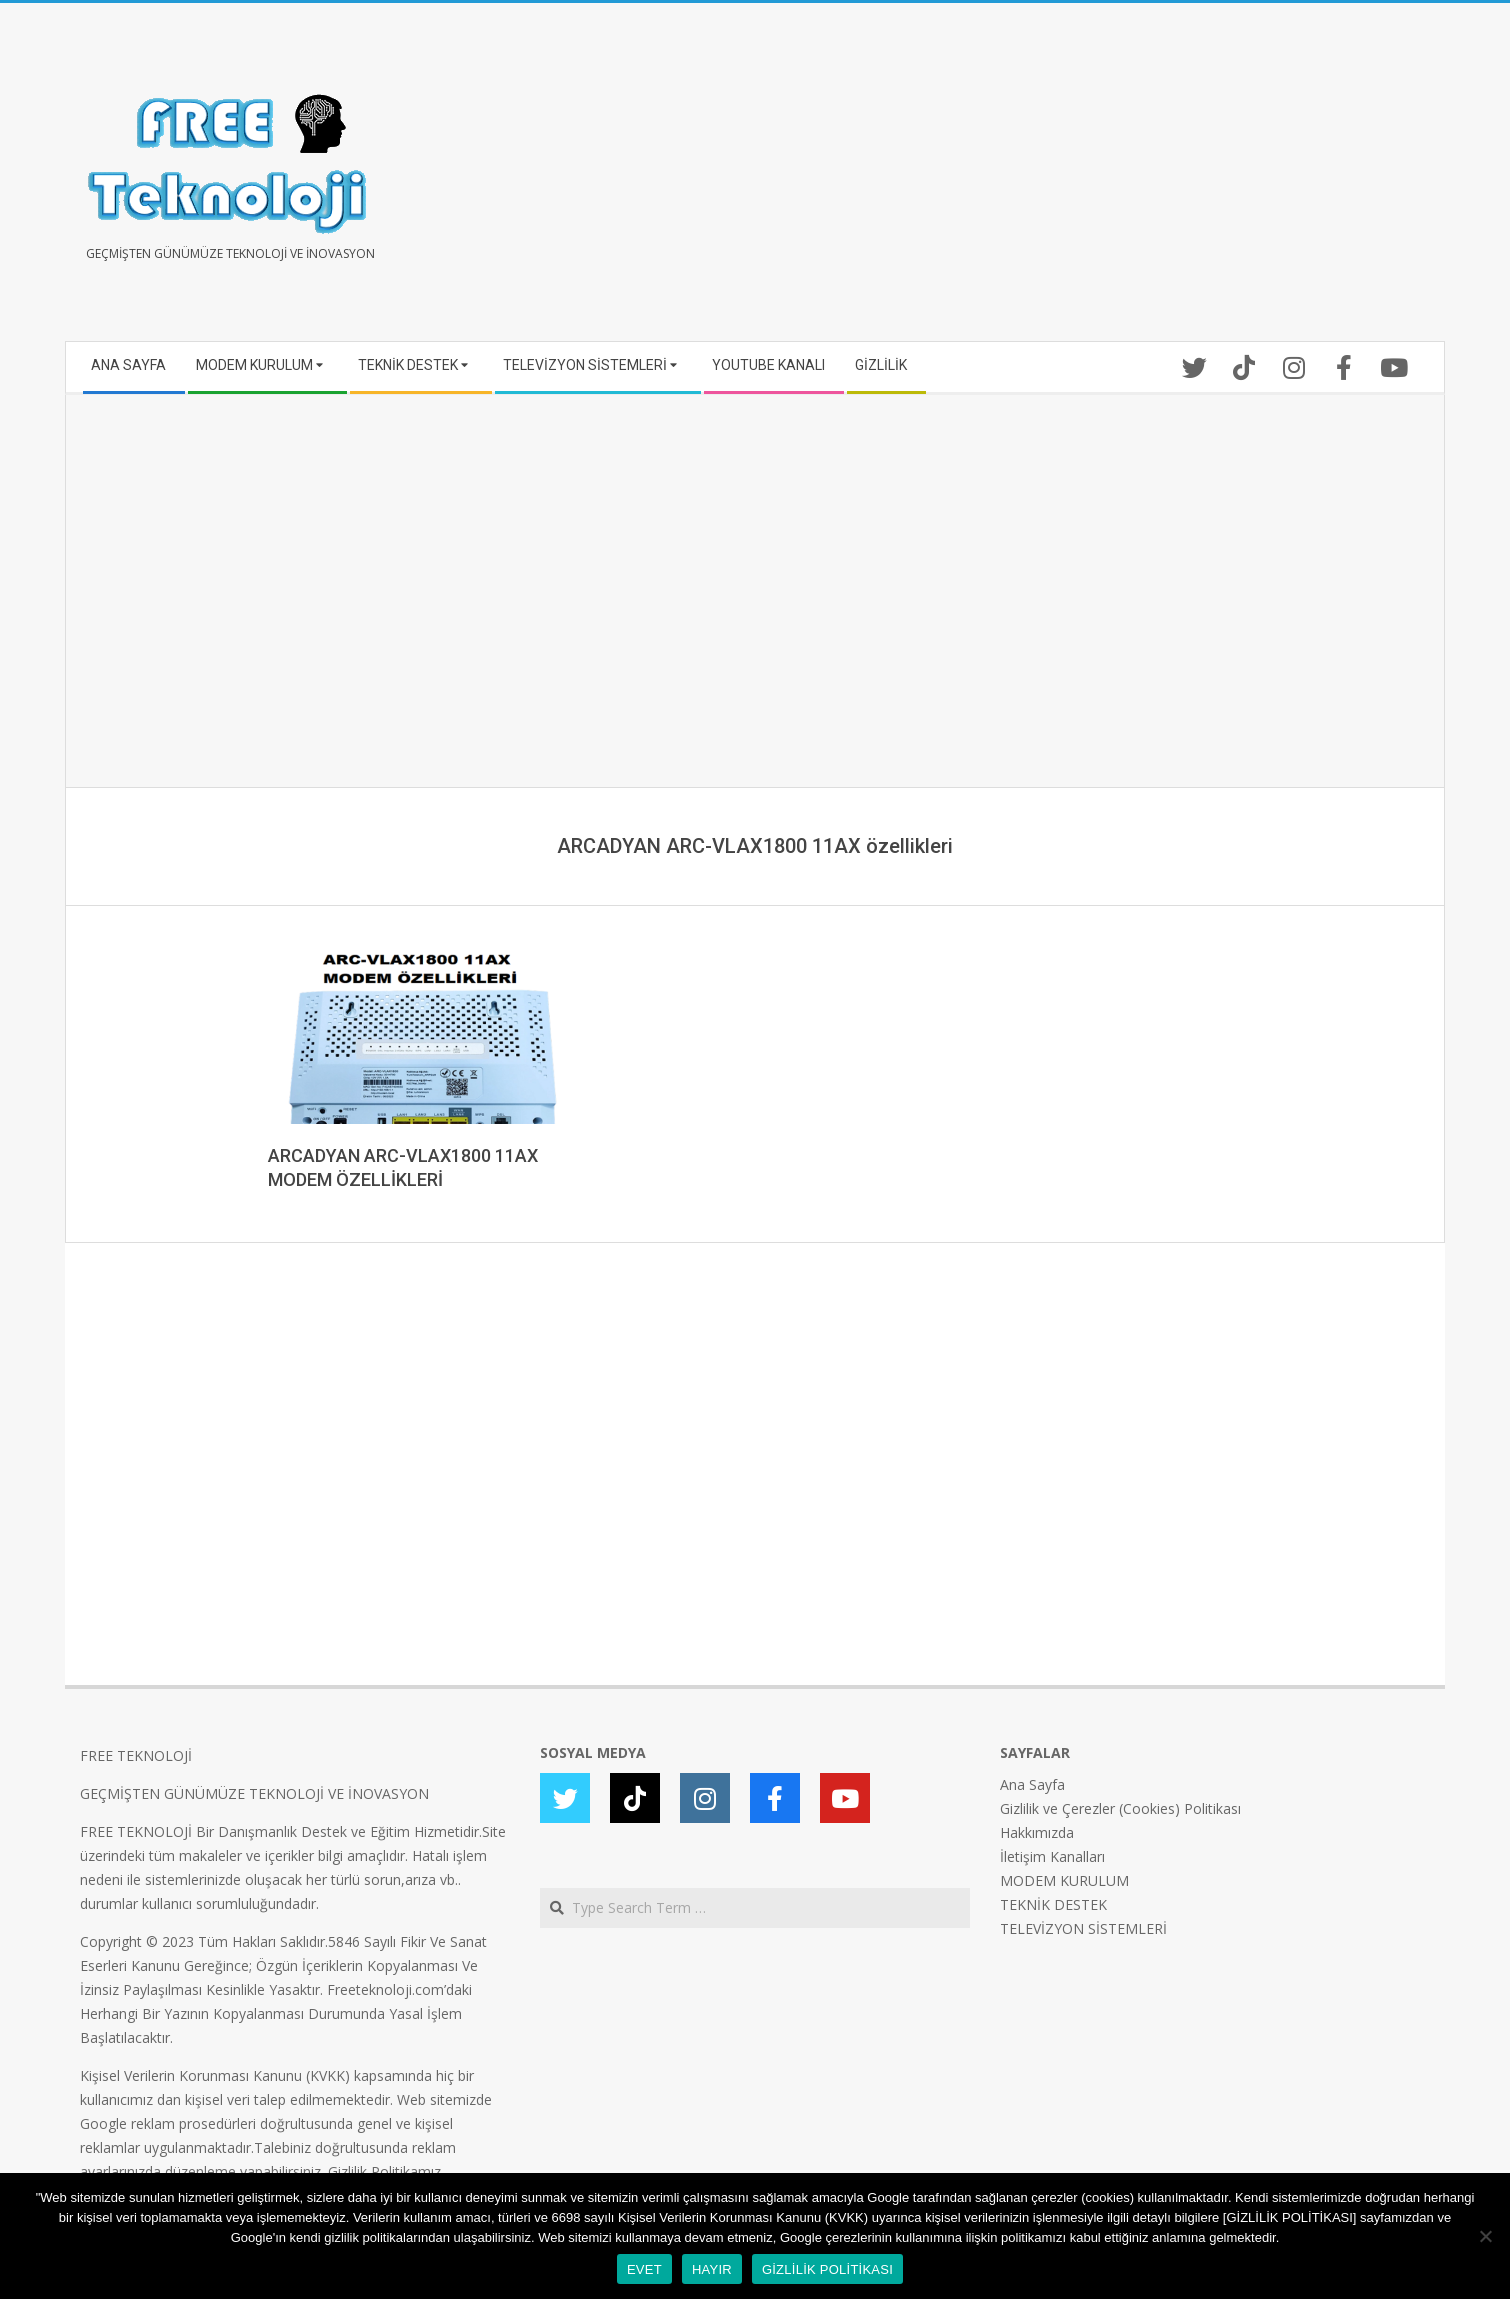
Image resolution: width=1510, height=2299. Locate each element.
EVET (644, 2269)
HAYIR (712, 2269)
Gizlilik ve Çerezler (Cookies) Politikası (1120, 1808)
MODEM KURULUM (1064, 1880)
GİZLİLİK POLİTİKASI (827, 2269)
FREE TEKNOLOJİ (136, 1755)
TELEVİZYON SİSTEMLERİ (1083, 1928)
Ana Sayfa (1032, 1784)
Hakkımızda (1037, 1832)
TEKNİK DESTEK (1053, 1904)
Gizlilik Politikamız (384, 2171)
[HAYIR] (1485, 2236)
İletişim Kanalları (1052, 1856)
